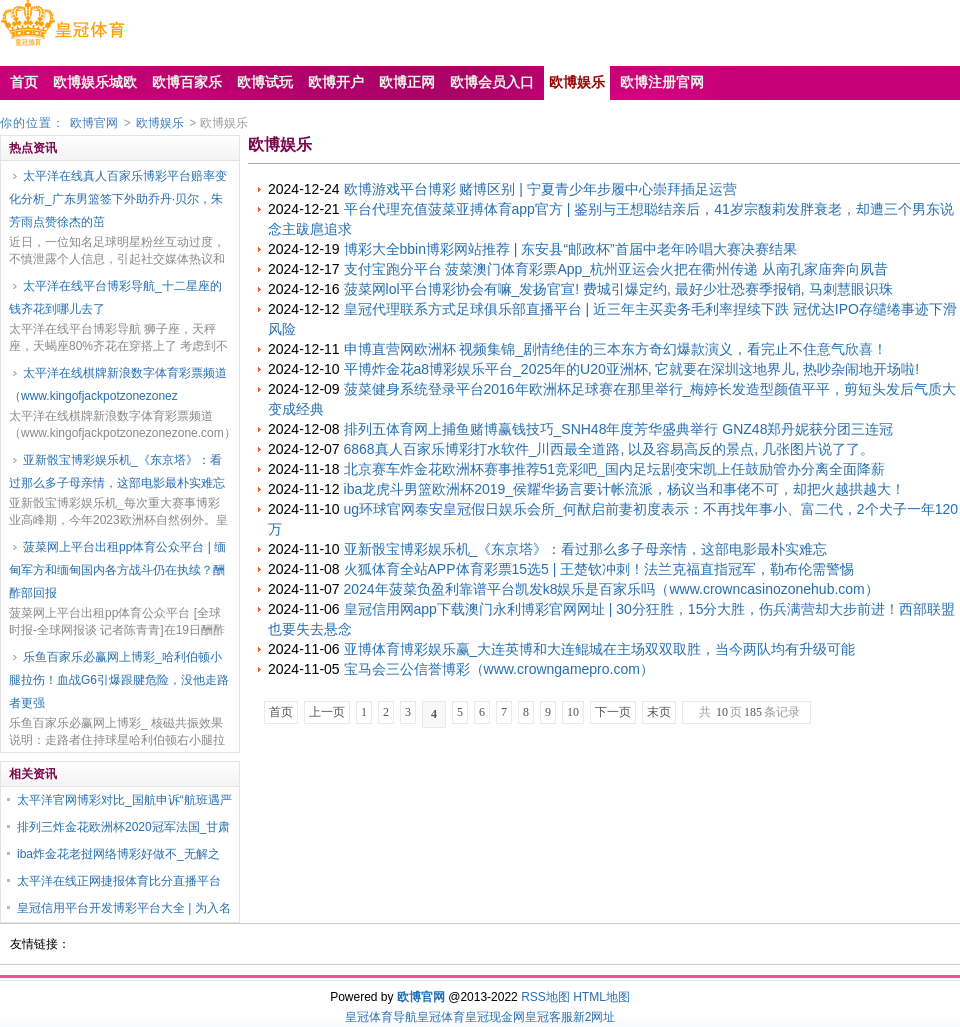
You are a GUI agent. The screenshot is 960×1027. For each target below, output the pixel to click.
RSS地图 (545, 997)
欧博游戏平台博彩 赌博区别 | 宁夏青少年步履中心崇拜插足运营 (540, 189)
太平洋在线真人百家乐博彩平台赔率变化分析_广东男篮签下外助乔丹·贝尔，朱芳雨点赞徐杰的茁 (118, 199)
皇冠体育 (441, 1017)
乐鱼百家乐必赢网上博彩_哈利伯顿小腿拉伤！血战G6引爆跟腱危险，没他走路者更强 (119, 680)
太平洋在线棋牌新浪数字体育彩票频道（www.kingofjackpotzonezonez (118, 384)
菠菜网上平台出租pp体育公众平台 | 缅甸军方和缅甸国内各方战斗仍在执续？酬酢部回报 (117, 570)
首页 (281, 712)
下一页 (613, 712)
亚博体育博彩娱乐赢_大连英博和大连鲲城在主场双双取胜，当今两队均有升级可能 (600, 649)
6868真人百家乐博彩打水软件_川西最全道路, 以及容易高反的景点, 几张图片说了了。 (609, 449)
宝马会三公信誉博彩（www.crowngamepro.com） (499, 669)
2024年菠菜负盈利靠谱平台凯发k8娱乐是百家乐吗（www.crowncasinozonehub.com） (611, 589)
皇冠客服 (549, 1017)
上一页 (327, 712)
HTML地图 (601, 997)
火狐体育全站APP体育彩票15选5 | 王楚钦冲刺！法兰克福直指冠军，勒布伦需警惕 (599, 569)
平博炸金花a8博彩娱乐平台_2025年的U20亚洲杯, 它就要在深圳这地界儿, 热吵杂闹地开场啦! (632, 369)
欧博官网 (94, 123)
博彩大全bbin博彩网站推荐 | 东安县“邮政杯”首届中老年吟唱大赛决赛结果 (570, 249)
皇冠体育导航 (381, 1017)
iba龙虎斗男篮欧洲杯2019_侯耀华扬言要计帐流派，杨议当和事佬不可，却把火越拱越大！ (625, 489)
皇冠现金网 (495, 1017)
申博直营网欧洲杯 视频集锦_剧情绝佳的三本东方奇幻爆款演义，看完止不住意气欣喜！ (616, 349)
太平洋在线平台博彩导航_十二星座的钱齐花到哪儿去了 (115, 297)
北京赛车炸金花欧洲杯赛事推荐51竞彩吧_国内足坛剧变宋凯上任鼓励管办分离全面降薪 (614, 469)
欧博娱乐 (160, 123)
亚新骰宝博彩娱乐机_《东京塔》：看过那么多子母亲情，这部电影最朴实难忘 (117, 471)
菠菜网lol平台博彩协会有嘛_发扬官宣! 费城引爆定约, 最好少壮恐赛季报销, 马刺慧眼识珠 (618, 289)
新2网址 (594, 1017)
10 (573, 712)
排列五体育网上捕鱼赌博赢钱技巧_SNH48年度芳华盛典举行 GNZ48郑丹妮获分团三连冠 (619, 429)
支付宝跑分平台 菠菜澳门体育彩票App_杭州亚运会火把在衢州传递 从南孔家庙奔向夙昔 (616, 269)
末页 (659, 712)
